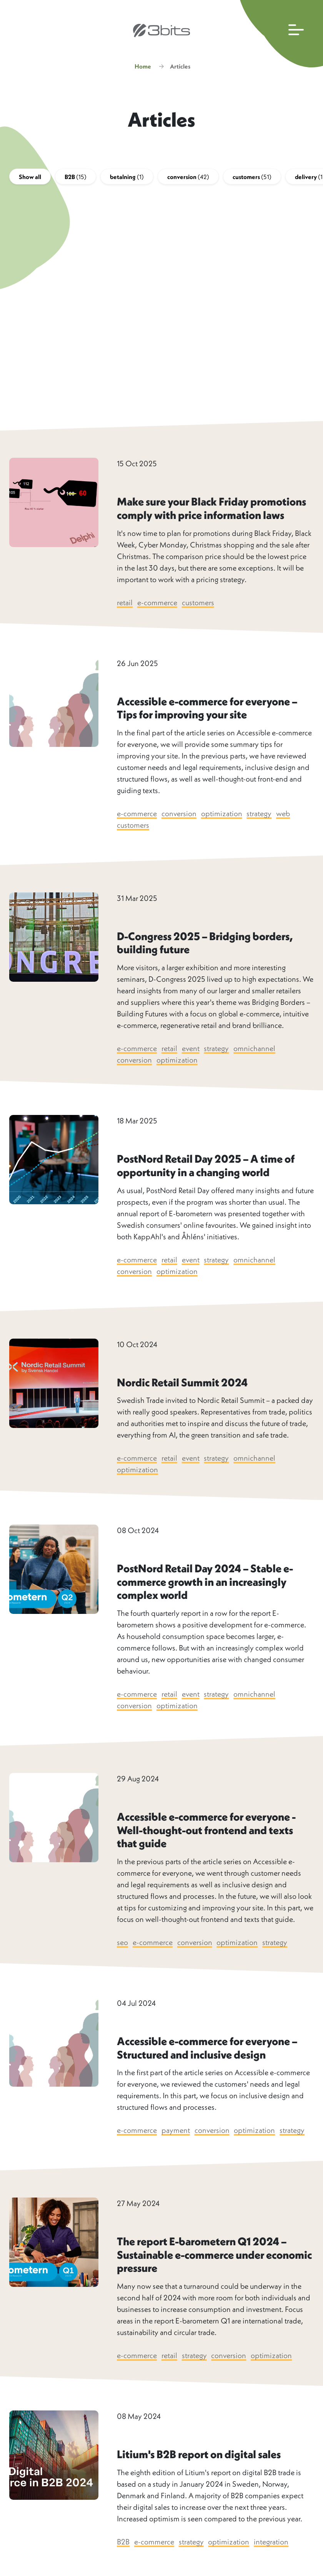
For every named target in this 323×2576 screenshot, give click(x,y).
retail (125, 603)
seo (122, 1943)
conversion (188, 178)
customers (252, 178)
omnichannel (255, 1050)
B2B (76, 178)
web (284, 815)
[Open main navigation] (279, 33)
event (191, 1050)
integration (272, 2543)
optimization (222, 815)
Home (143, 67)
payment (176, 2131)
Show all (30, 178)
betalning (127, 178)
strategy (259, 815)
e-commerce (157, 603)
